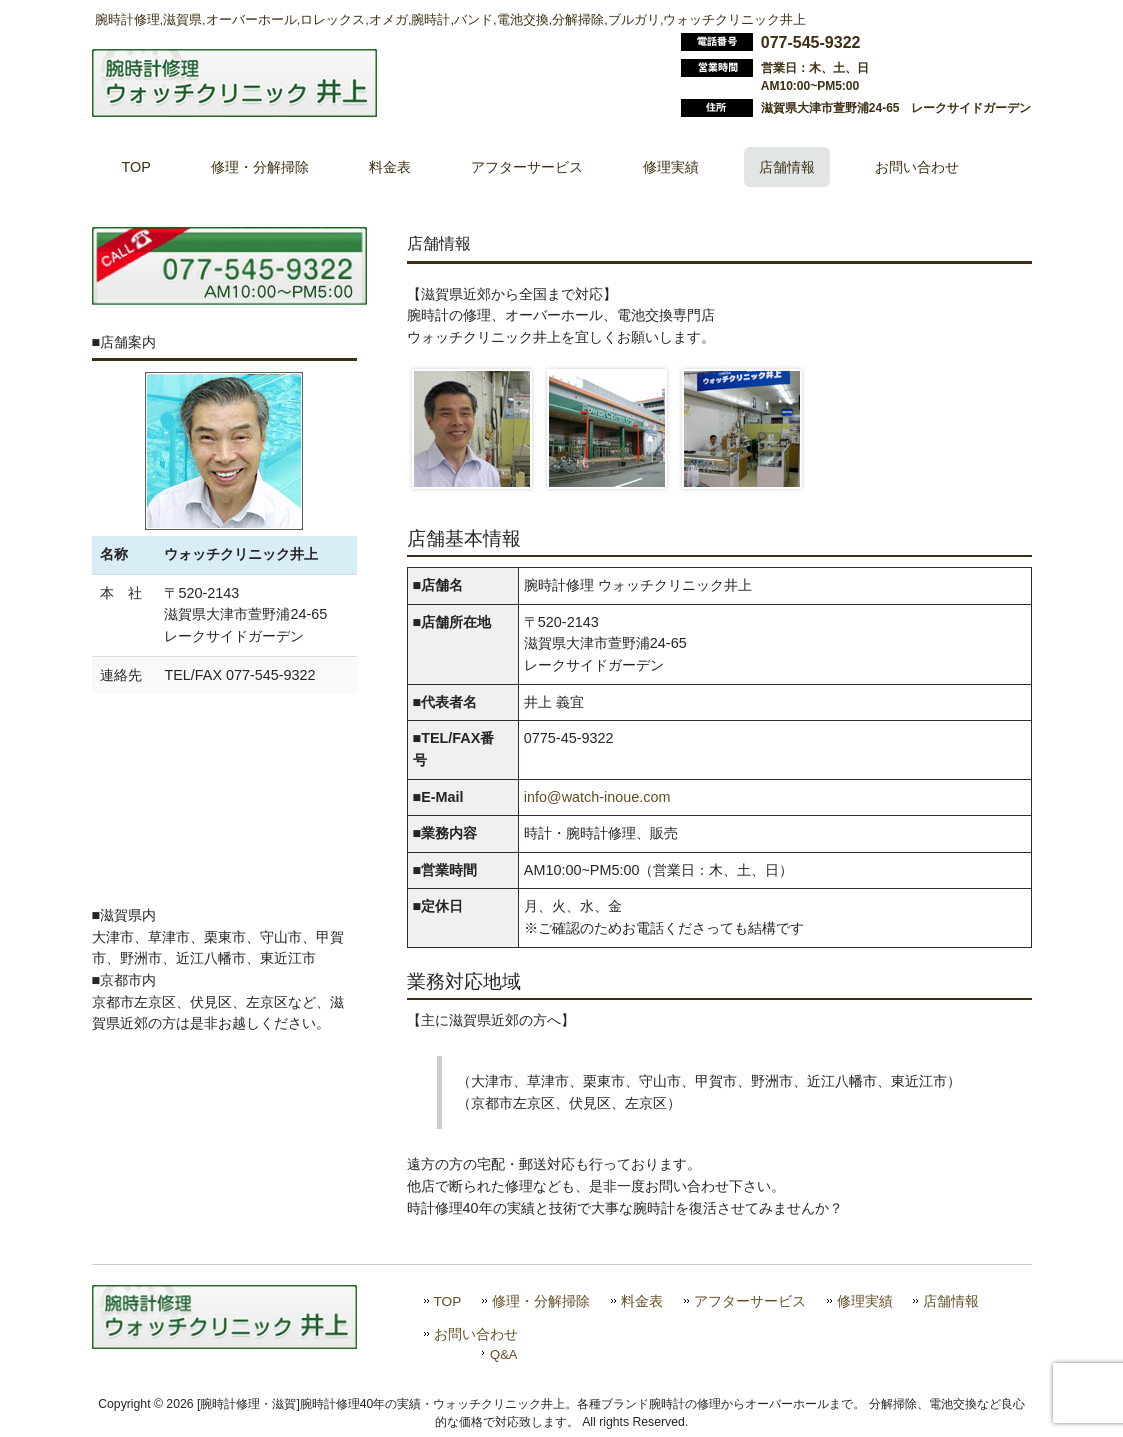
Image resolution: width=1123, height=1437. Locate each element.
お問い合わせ (476, 1334)
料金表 (642, 1301)
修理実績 (865, 1301)
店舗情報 (951, 1301)
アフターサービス (750, 1301)
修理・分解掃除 (541, 1301)
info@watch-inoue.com (597, 797)
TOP (448, 1301)
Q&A (503, 1354)
